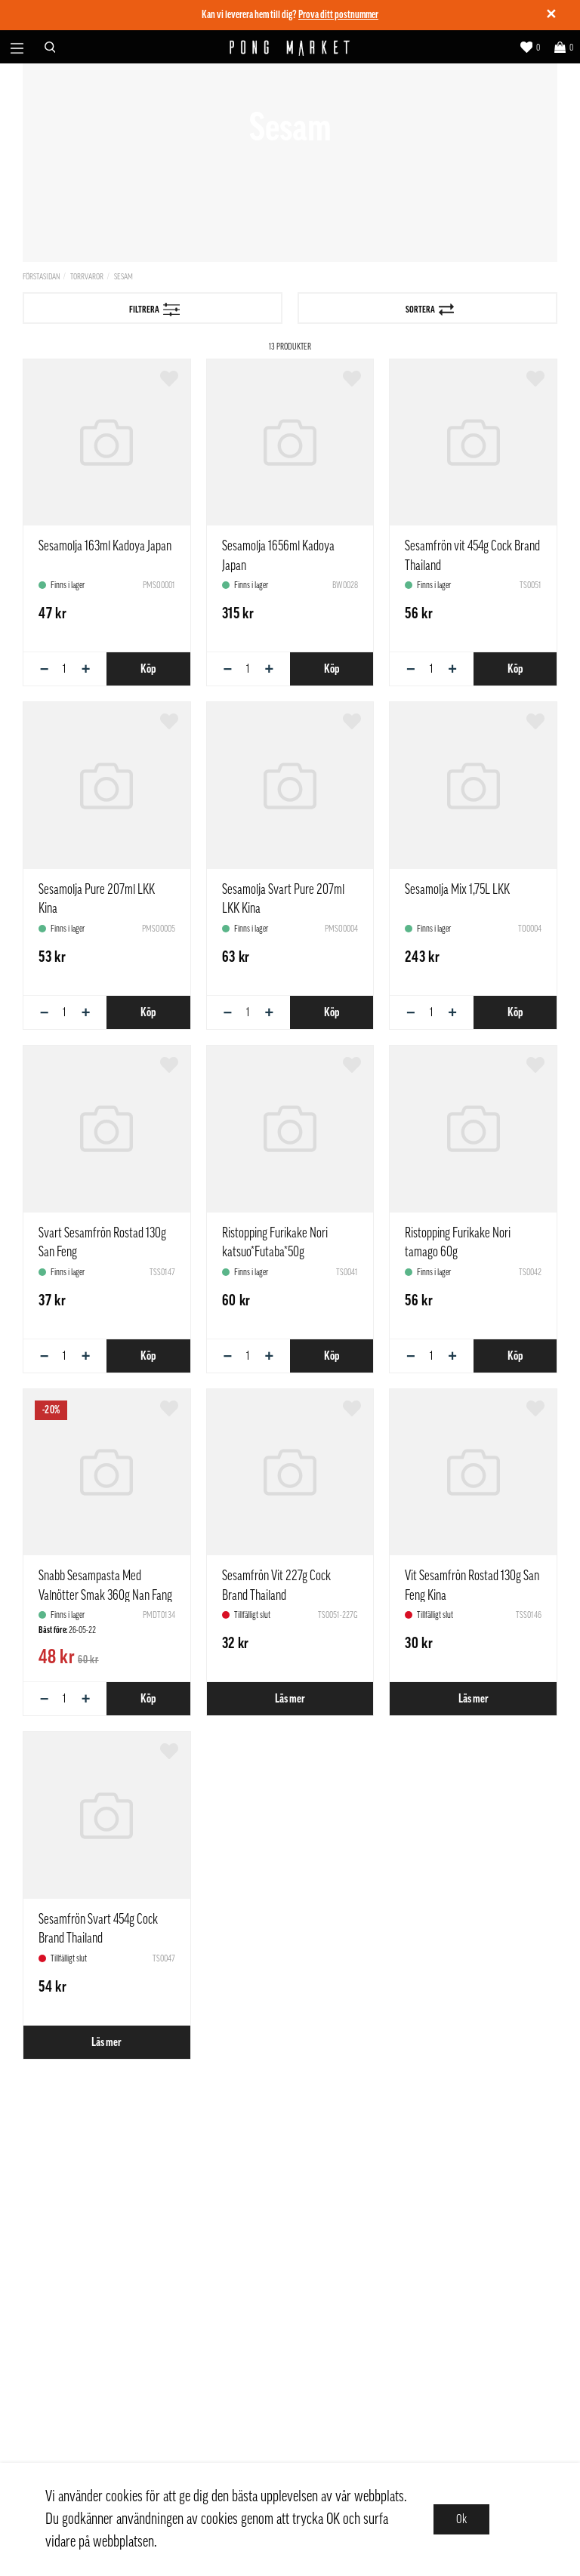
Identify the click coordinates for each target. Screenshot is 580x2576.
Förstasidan (41, 277)
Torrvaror (86, 277)
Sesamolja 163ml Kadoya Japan (105, 546)
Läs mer (290, 1699)
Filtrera (154, 309)
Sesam (123, 277)
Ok (461, 2519)
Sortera (430, 309)
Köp (148, 669)
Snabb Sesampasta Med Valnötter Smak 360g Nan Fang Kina (105, 1594)
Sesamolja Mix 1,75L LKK (457, 889)
